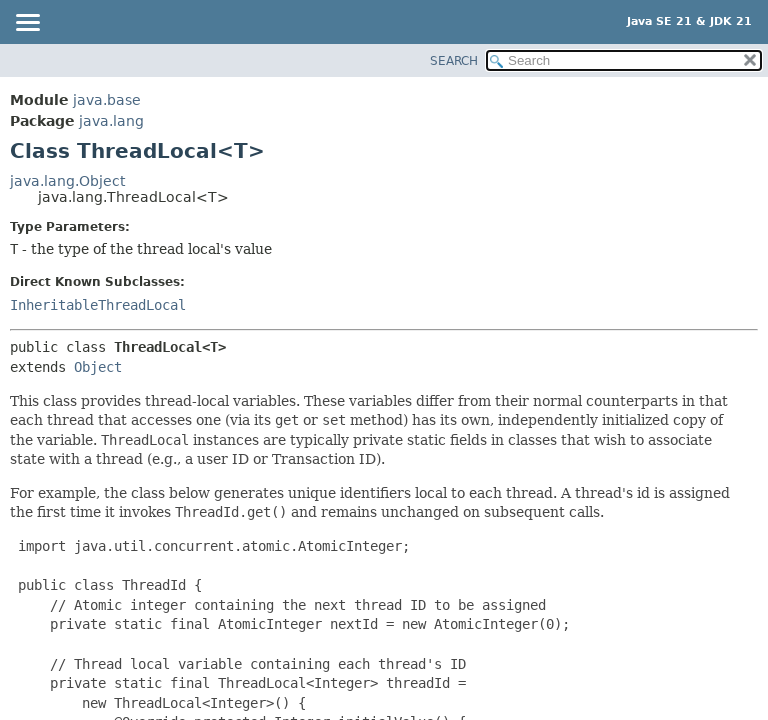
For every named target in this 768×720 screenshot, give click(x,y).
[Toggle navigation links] (27, 24)
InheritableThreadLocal (98, 305)
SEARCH (454, 61)
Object (98, 367)
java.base (107, 100)
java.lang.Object (67, 181)
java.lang (111, 121)
